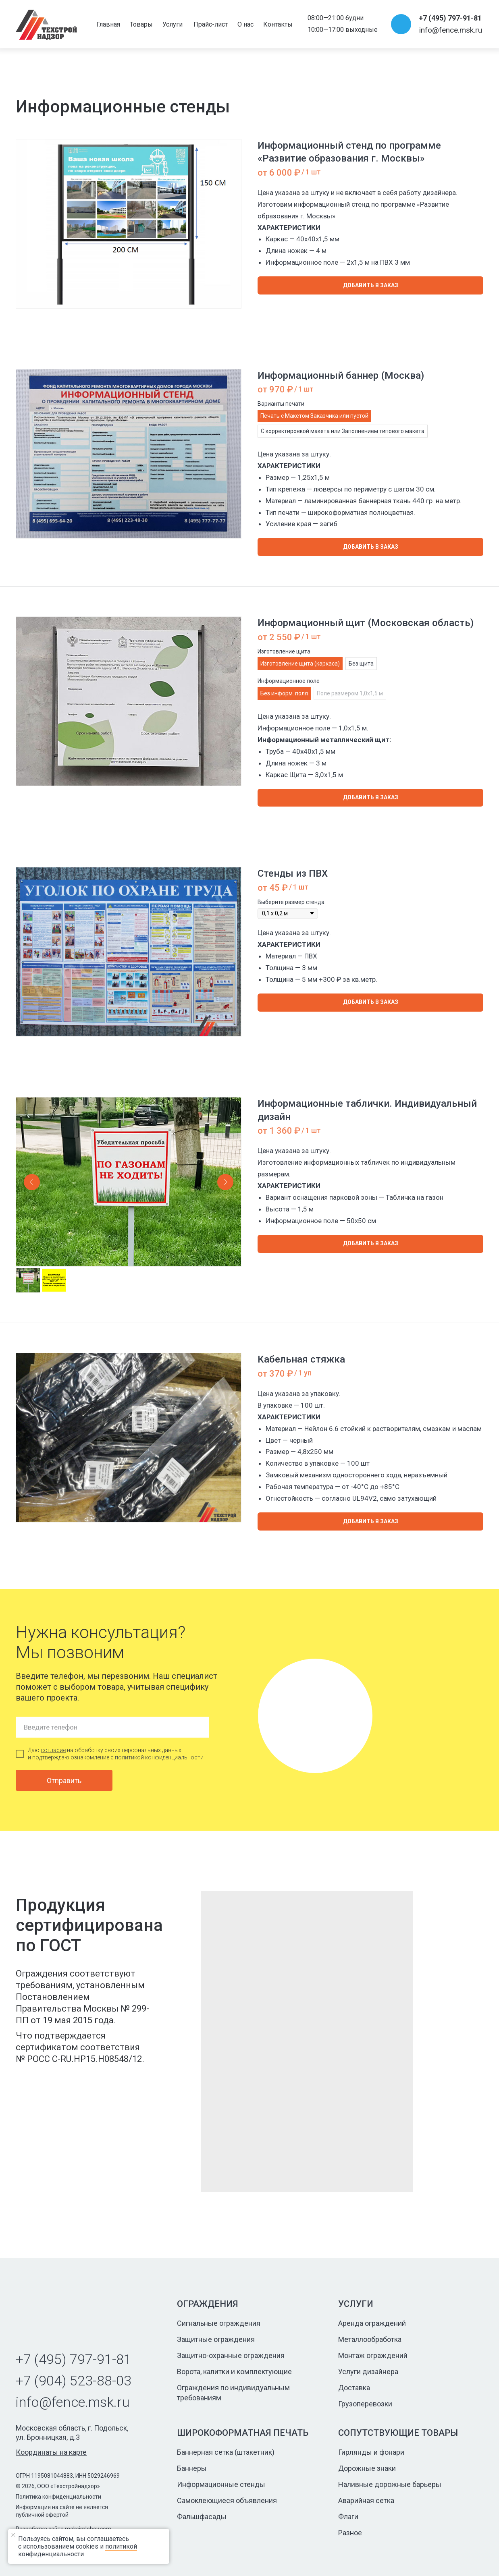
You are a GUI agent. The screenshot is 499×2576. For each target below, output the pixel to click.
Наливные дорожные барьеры (389, 2484)
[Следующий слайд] (225, 1182)
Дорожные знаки (367, 2468)
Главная (108, 24)
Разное (350, 2532)
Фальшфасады (202, 2516)
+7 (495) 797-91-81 (450, 18)
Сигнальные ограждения (218, 2323)
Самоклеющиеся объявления (227, 2500)
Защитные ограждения (216, 2339)
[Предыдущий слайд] (32, 1182)
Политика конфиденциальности (58, 2496)
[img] (46, 25)
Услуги (172, 24)
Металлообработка (369, 2339)
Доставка (354, 2387)
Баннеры (192, 2468)
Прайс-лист (210, 24)
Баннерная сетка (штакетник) (225, 2452)
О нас (245, 24)
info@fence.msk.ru (450, 30)
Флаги (348, 2516)
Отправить (64, 1780)
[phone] (112, 1727)
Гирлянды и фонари (371, 2452)
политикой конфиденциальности (159, 1757)
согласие (53, 1750)
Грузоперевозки (365, 2404)
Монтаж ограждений (373, 2355)
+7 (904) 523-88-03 (73, 2381)
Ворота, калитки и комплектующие (234, 2371)
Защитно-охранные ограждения (231, 2355)
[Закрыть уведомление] (88, 2535)
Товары (141, 24)
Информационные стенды (221, 2484)
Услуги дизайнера (368, 2371)
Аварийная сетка (366, 2500)
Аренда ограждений (372, 2323)
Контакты (278, 24)
